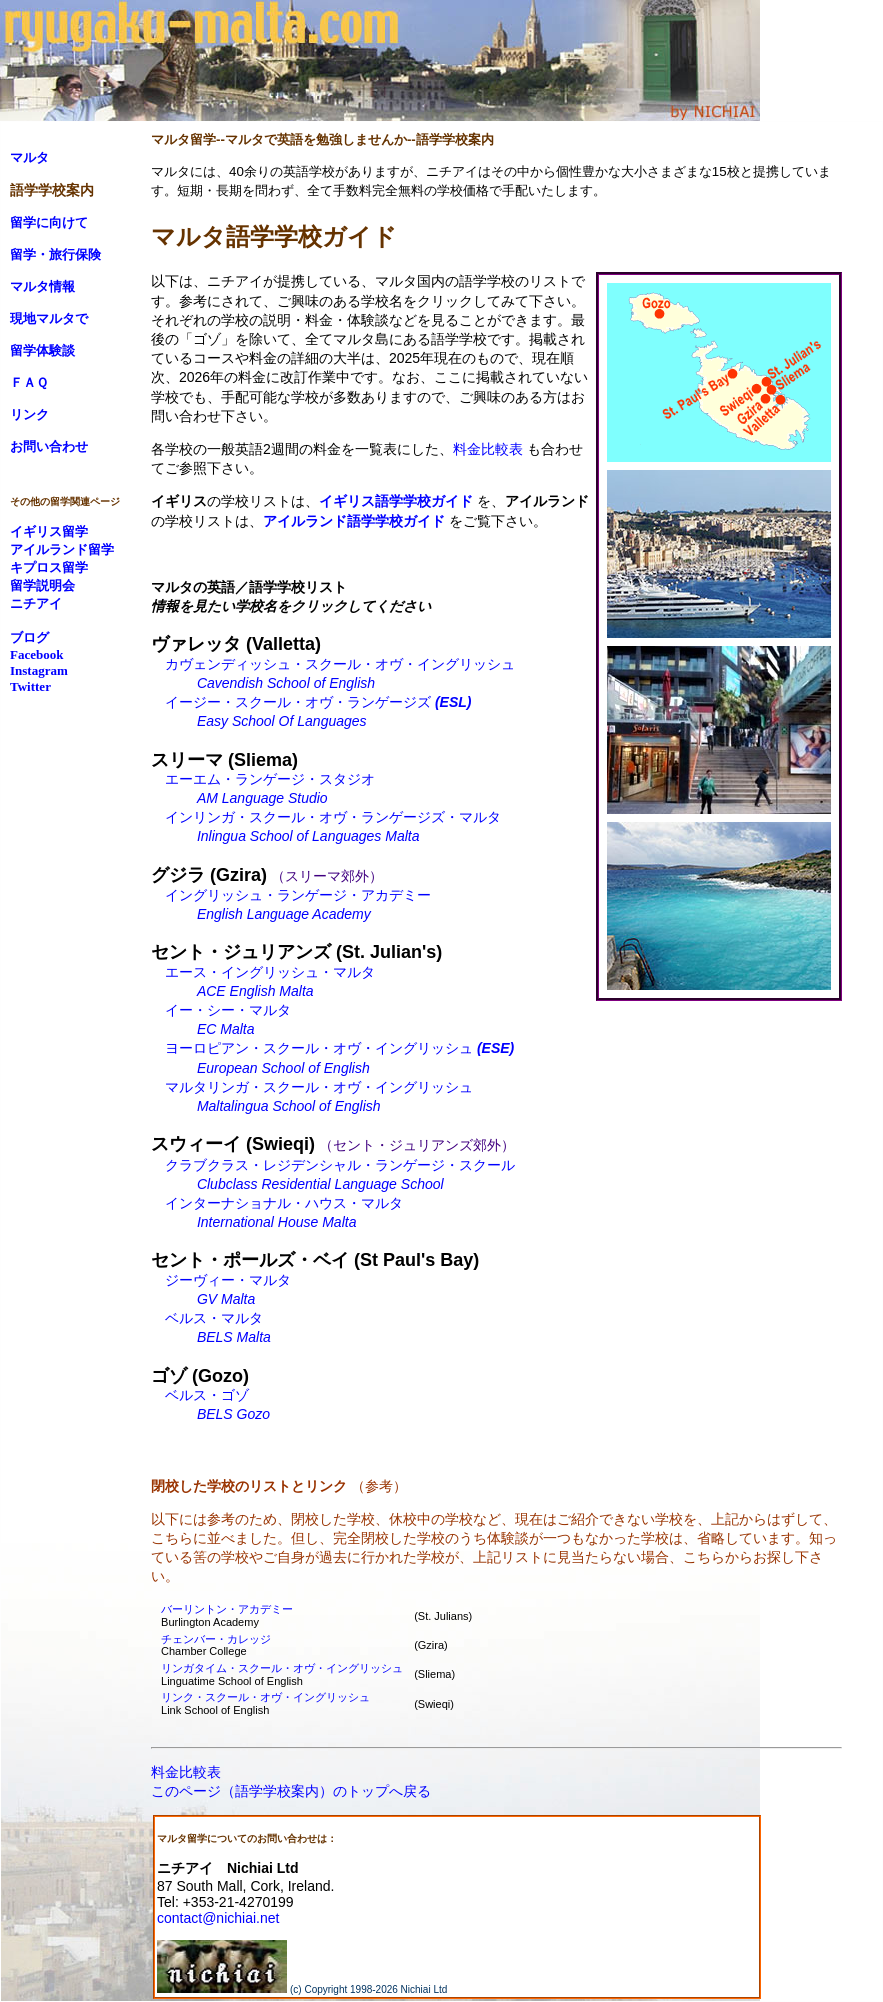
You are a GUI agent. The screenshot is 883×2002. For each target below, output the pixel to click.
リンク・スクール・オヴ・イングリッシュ (265, 1697)
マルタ (29, 157)
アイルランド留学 (62, 549)
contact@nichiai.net (218, 1918)
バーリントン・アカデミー (227, 1609)
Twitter (30, 686)
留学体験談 (42, 350)
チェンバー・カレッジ (216, 1639)
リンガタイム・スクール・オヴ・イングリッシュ (282, 1668)
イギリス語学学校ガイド (396, 501)
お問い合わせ (49, 446)
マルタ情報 (42, 286)
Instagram (39, 670)
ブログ (29, 637)
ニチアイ (36, 603)
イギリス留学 (49, 531)
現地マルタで (49, 318)
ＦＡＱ (29, 382)
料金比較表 (488, 449)
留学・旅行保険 (55, 254)
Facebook (36, 654)
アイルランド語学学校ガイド (354, 521)
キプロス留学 (49, 567)
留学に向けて (49, 222)
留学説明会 (42, 585)
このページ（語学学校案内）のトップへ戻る (291, 1791)
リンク (29, 414)
